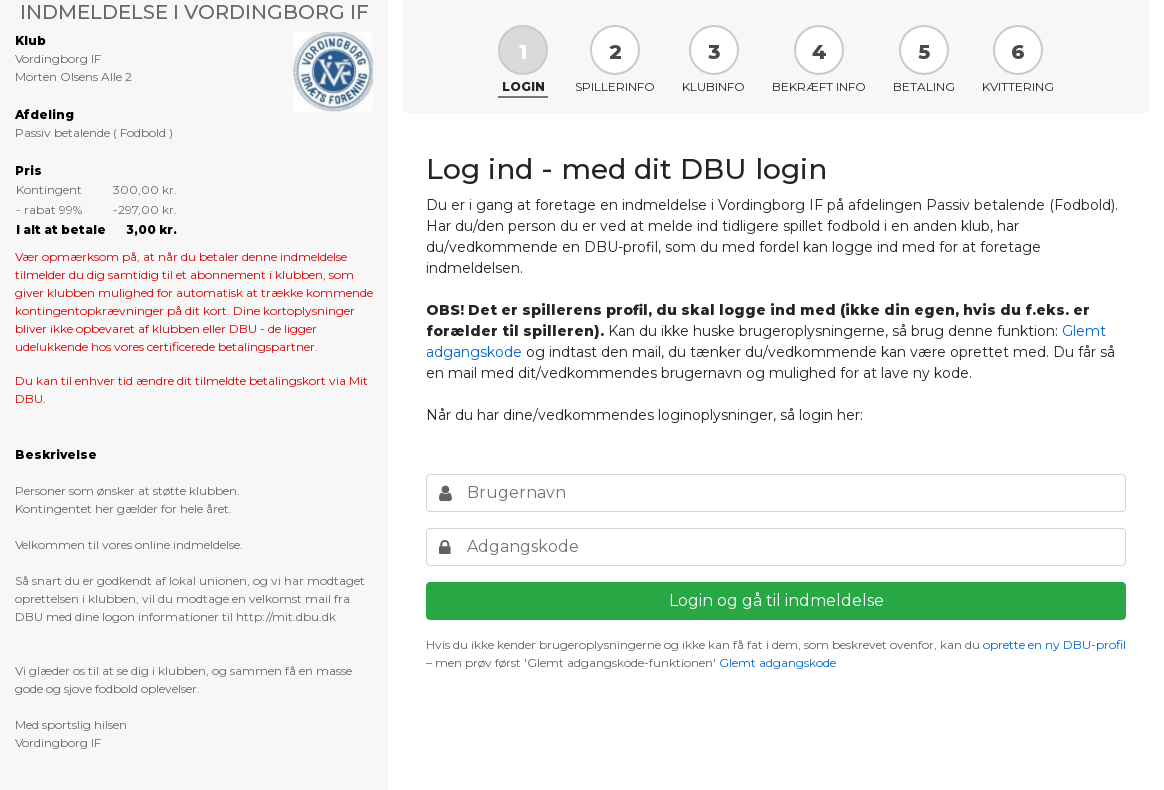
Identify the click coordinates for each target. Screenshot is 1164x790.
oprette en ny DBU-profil (1054, 644)
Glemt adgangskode (777, 662)
